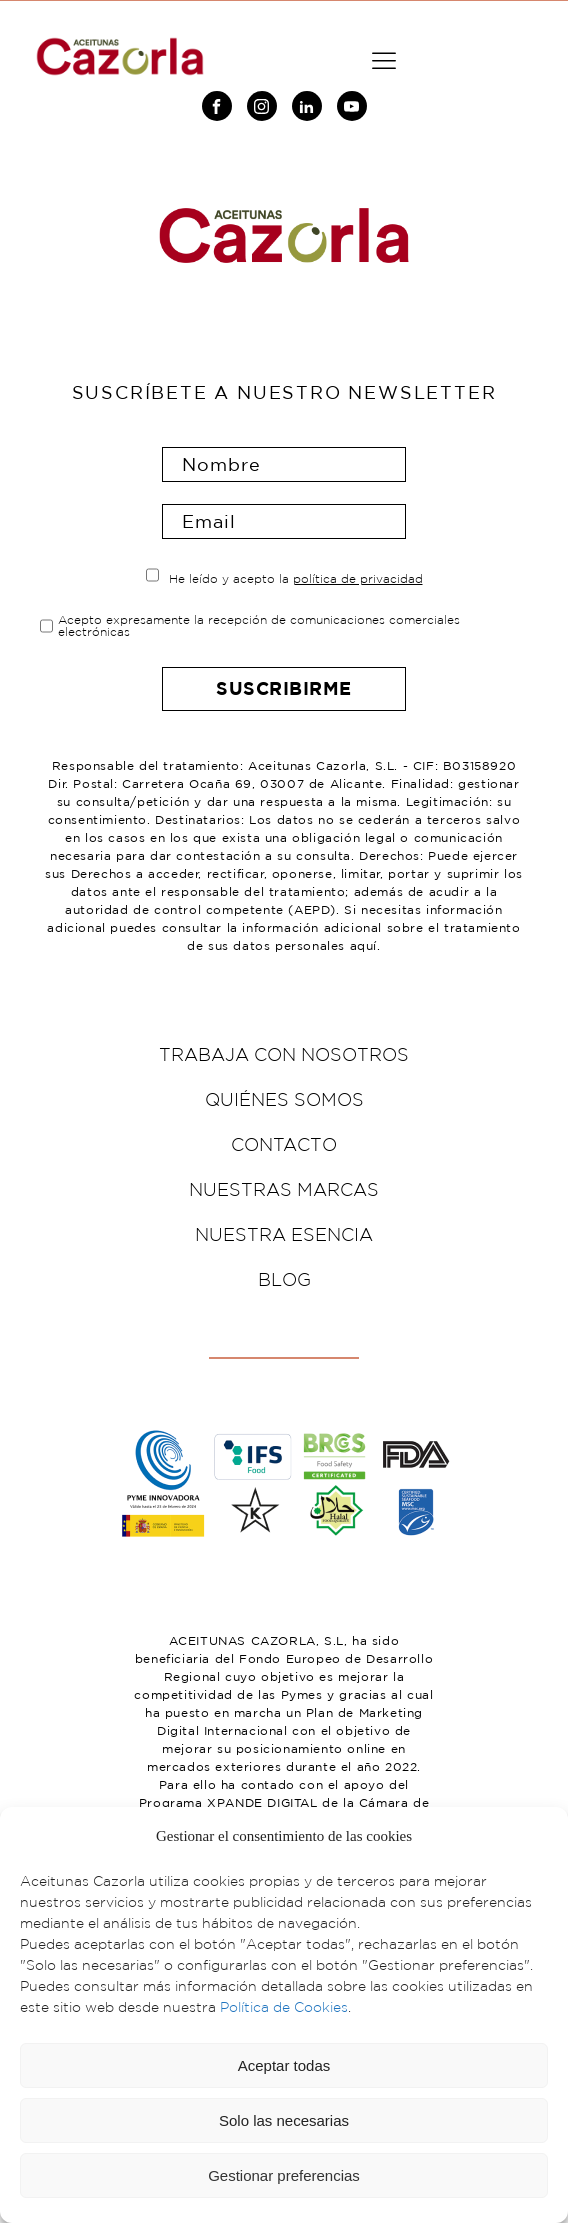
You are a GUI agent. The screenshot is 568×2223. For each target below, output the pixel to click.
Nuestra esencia (284, 1234)
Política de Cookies (284, 2007)
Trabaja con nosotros (284, 1054)
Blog (284, 1279)
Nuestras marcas (284, 1189)
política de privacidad (358, 578)
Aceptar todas (284, 2065)
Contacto (284, 1144)
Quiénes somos (284, 1099)
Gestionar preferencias (284, 2175)
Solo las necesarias (284, 2120)
